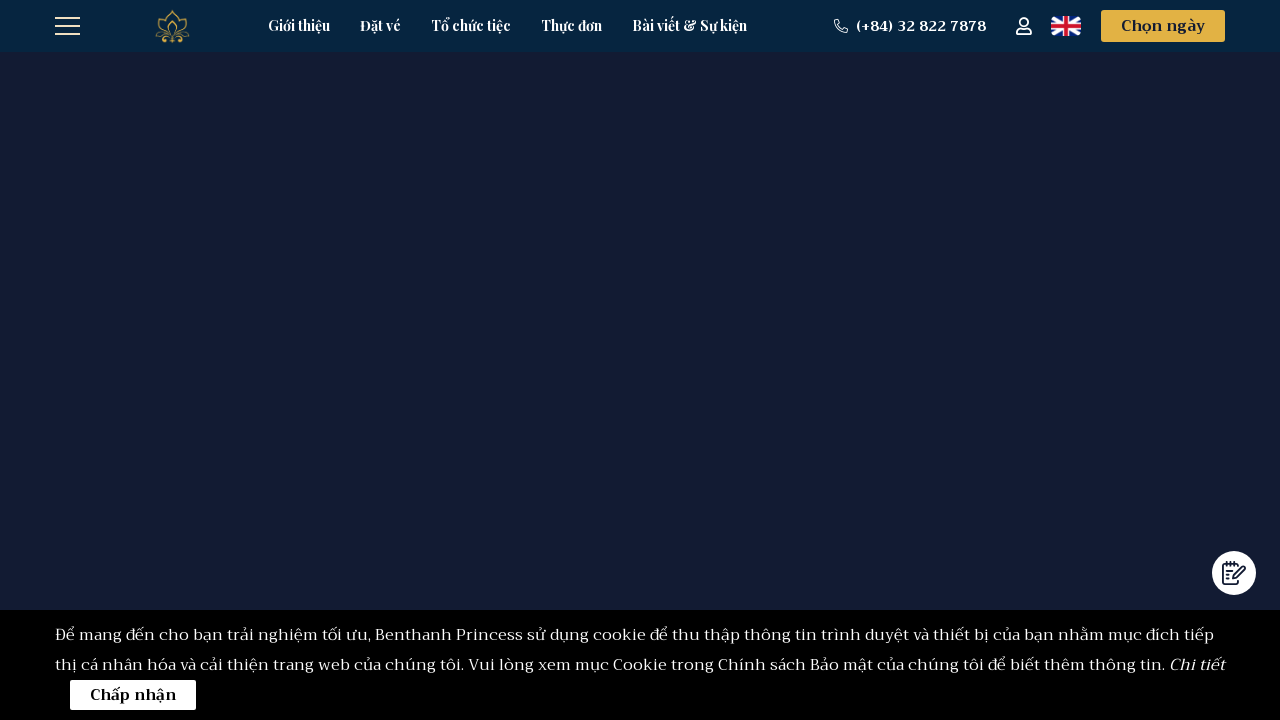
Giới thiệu (299, 25)
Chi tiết (1197, 665)
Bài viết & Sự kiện (689, 25)
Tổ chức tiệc (471, 25)
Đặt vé (380, 25)
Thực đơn (571, 25)
